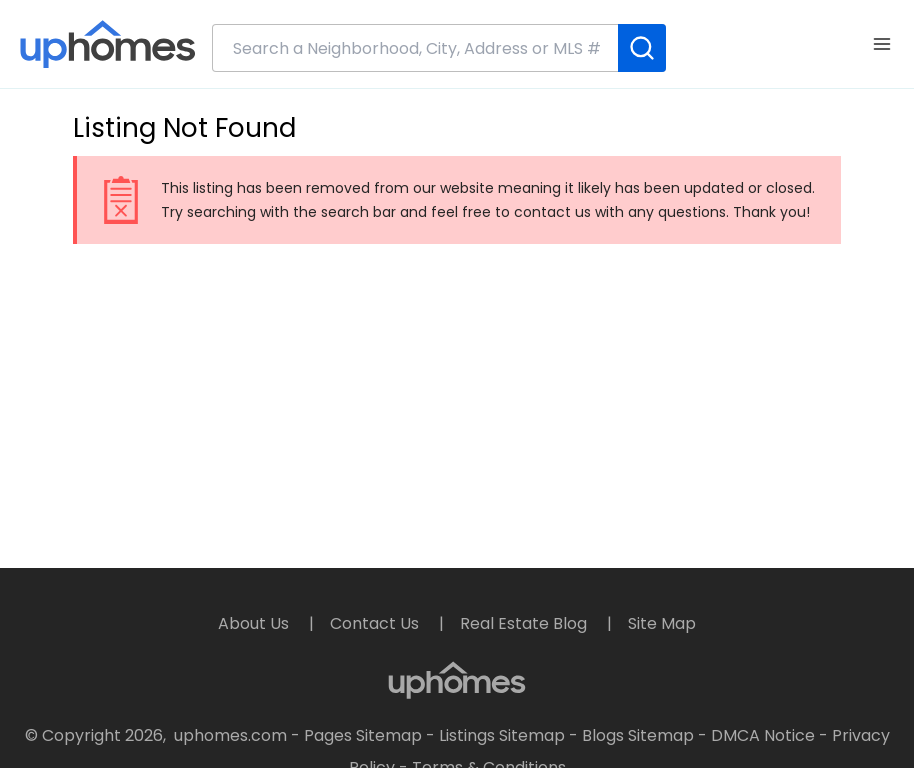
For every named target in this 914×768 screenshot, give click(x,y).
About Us (255, 623)
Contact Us (376, 623)
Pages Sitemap (363, 735)
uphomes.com (230, 735)
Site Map (662, 623)
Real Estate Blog (525, 623)
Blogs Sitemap (638, 735)
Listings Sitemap (502, 735)
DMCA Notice (763, 735)
